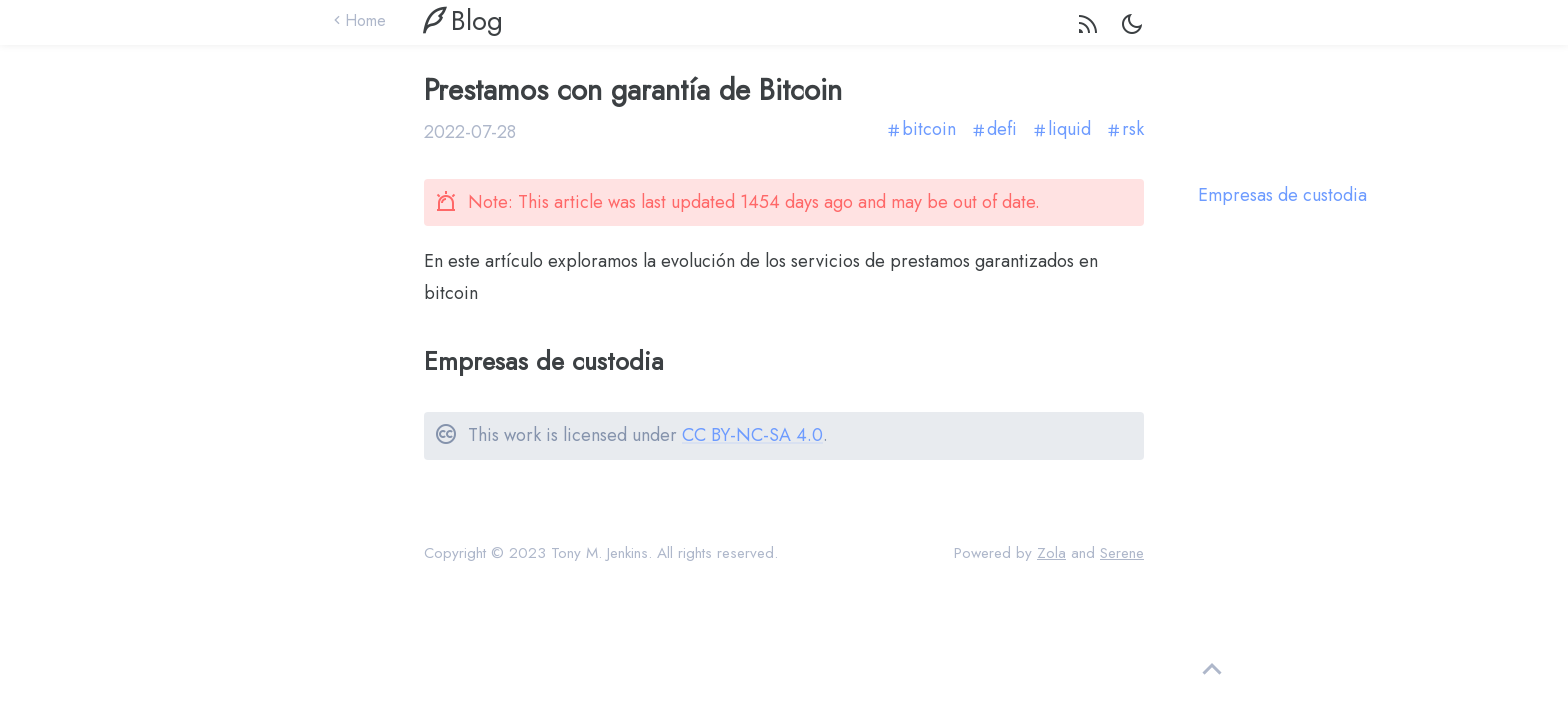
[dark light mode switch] (1132, 27)
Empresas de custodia (1282, 195)
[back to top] (1212, 670)
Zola (1051, 553)
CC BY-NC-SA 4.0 (752, 435)
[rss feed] (1088, 28)
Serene (1122, 553)
